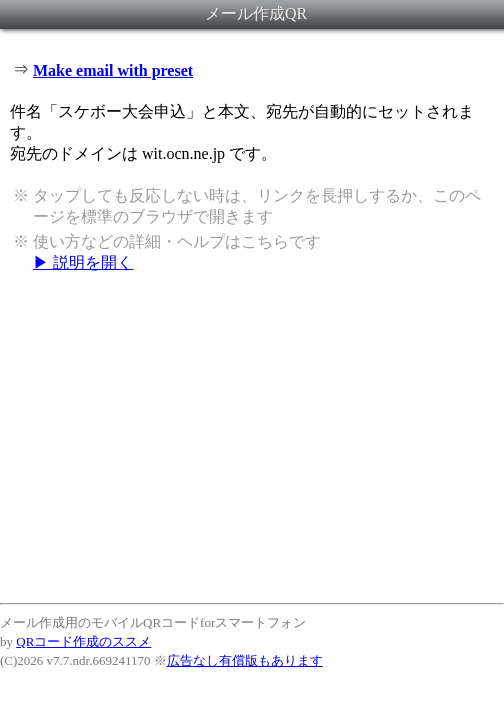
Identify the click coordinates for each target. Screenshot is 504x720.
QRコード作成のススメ (83, 641)
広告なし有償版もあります (245, 660)
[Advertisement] (252, 437)
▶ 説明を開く (83, 262)
